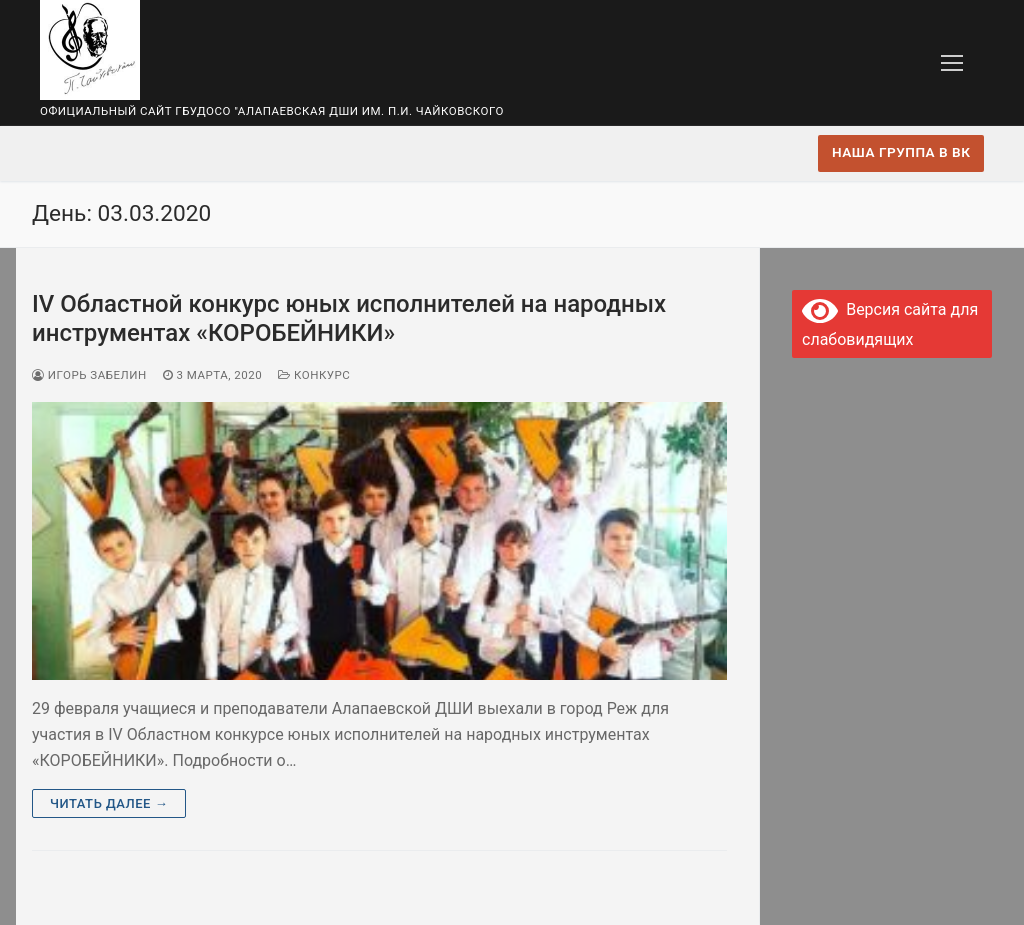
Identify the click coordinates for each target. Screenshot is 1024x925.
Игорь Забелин (89, 375)
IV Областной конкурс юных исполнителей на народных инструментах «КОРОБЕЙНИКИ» (349, 318)
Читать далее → (109, 803)
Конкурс (314, 375)
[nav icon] (952, 63)
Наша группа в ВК (901, 152)
